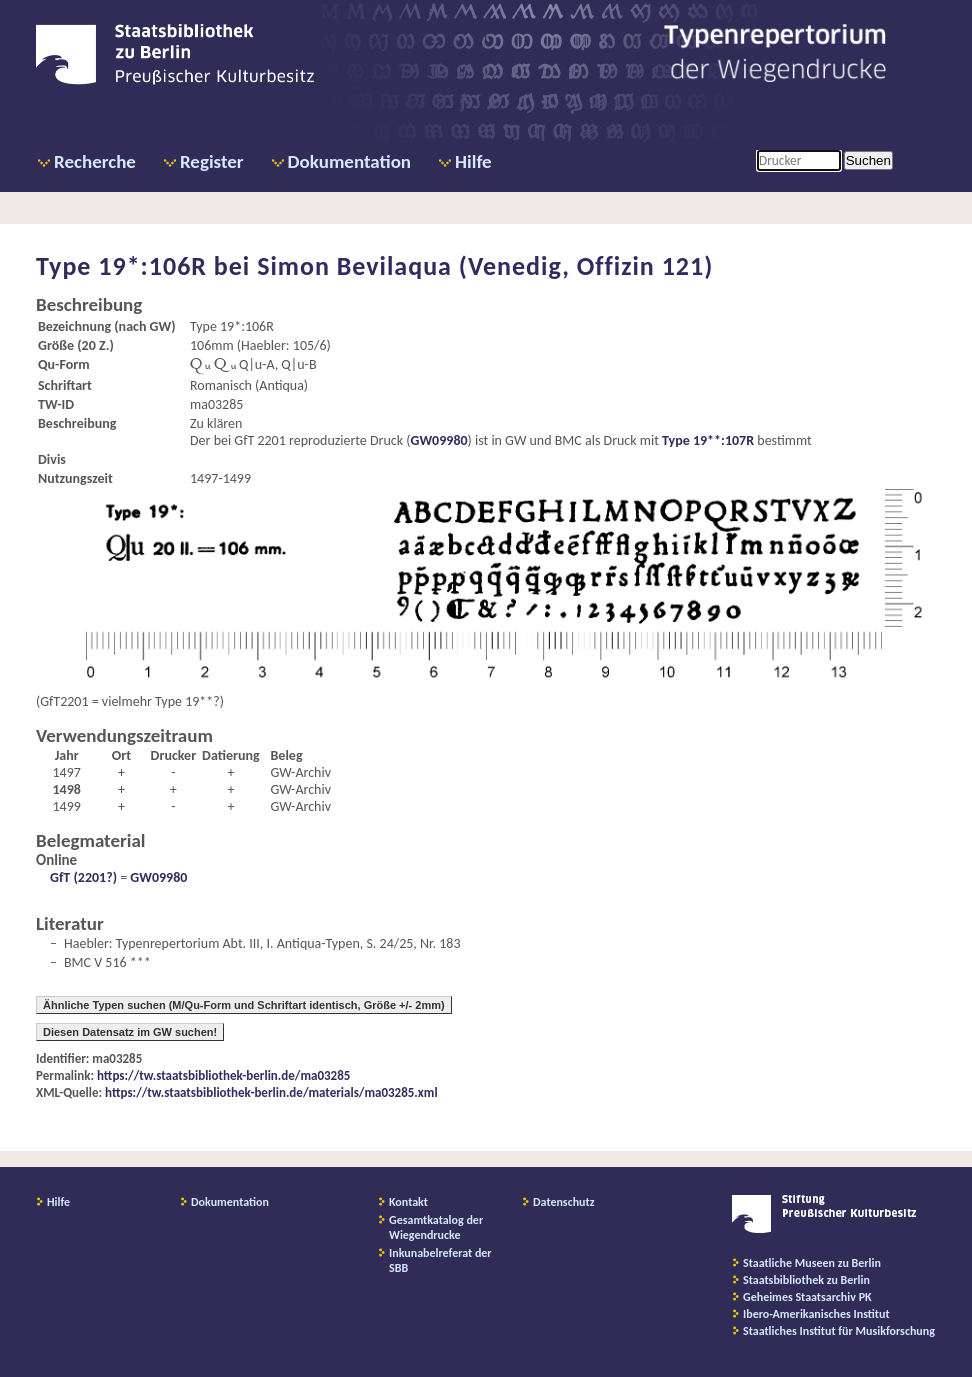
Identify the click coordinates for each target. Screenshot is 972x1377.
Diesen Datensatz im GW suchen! (130, 1032)
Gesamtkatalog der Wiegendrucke (436, 1227)
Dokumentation (349, 161)
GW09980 (439, 440)
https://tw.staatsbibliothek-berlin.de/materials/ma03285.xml (271, 1092)
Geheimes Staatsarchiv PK (807, 1297)
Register (212, 161)
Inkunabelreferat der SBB (440, 1260)
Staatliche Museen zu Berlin (812, 1263)
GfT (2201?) (83, 877)
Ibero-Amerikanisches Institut (816, 1314)
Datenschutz (564, 1202)
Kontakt (408, 1202)
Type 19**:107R (708, 440)
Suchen (868, 160)
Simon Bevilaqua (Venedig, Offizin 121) (485, 266)
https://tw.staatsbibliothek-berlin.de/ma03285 (223, 1075)
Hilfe (473, 161)
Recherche (95, 161)
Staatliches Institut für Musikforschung (839, 1331)
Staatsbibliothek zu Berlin (806, 1280)
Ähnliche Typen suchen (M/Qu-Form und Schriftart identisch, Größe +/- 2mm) (244, 1005)
